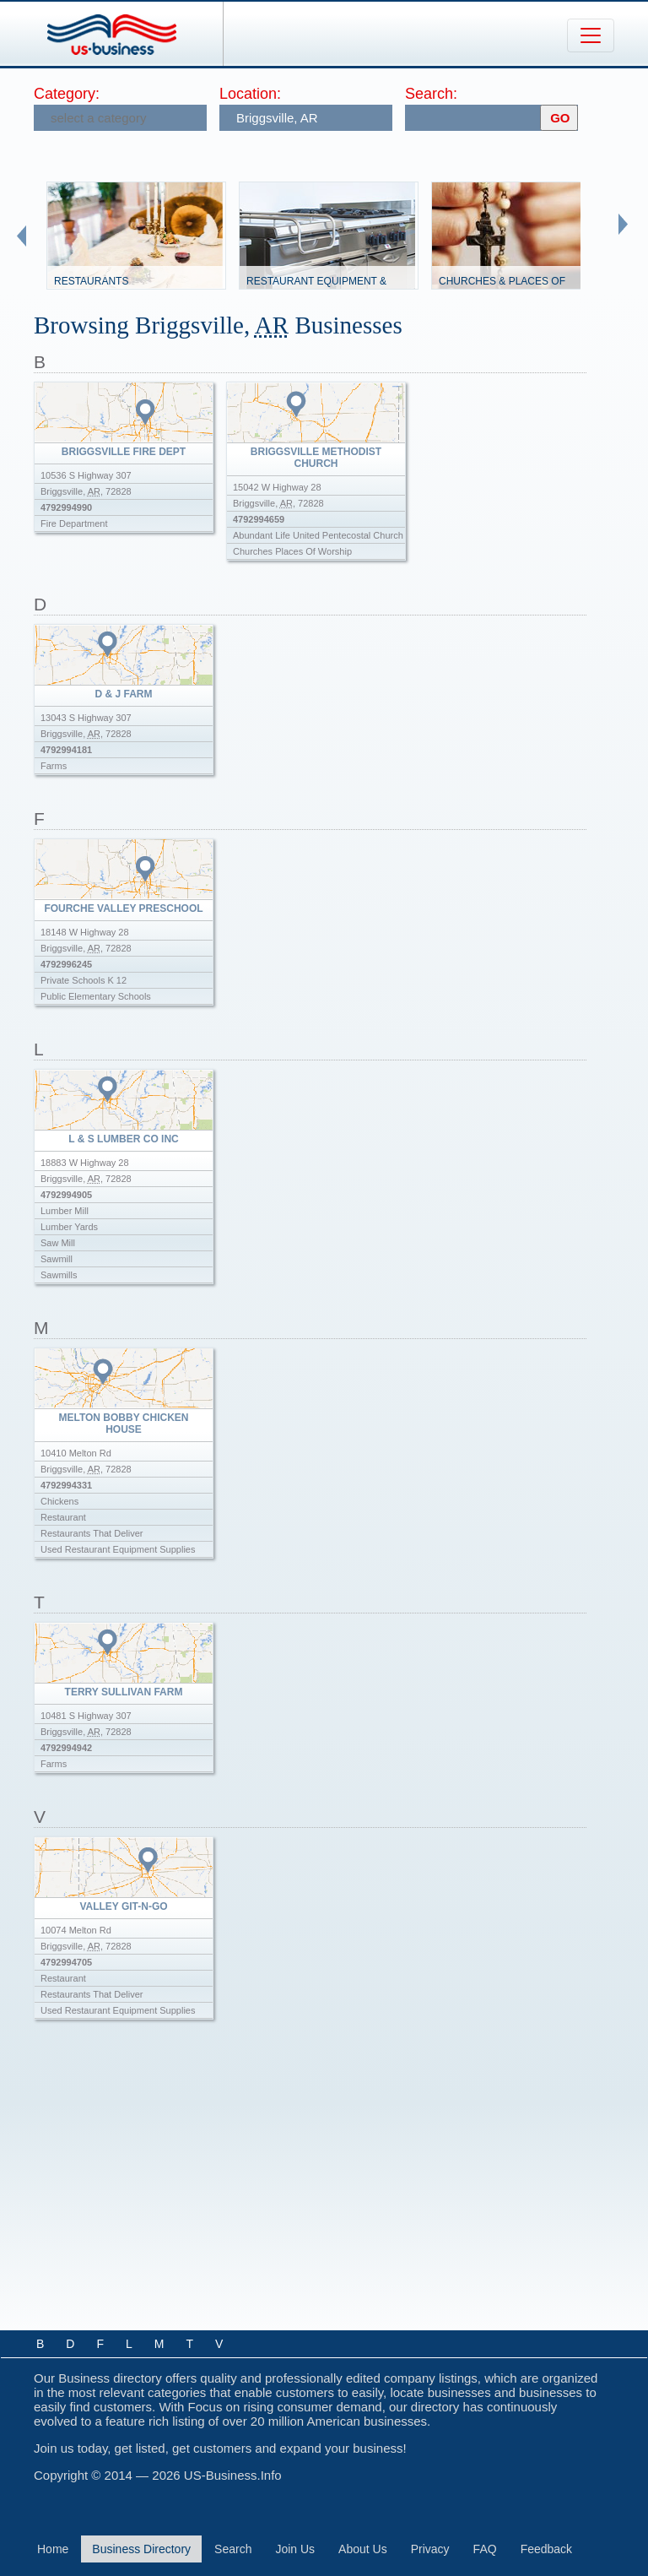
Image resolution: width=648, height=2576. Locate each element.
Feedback (546, 2549)
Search (232, 2549)
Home (52, 2549)
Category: (67, 93)
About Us (362, 2549)
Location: (250, 93)
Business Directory (141, 2549)
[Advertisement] (326, 2189)
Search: (431, 93)
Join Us (295, 2549)
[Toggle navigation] (590, 35)
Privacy (430, 2549)
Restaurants (91, 281)
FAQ (485, 2549)
